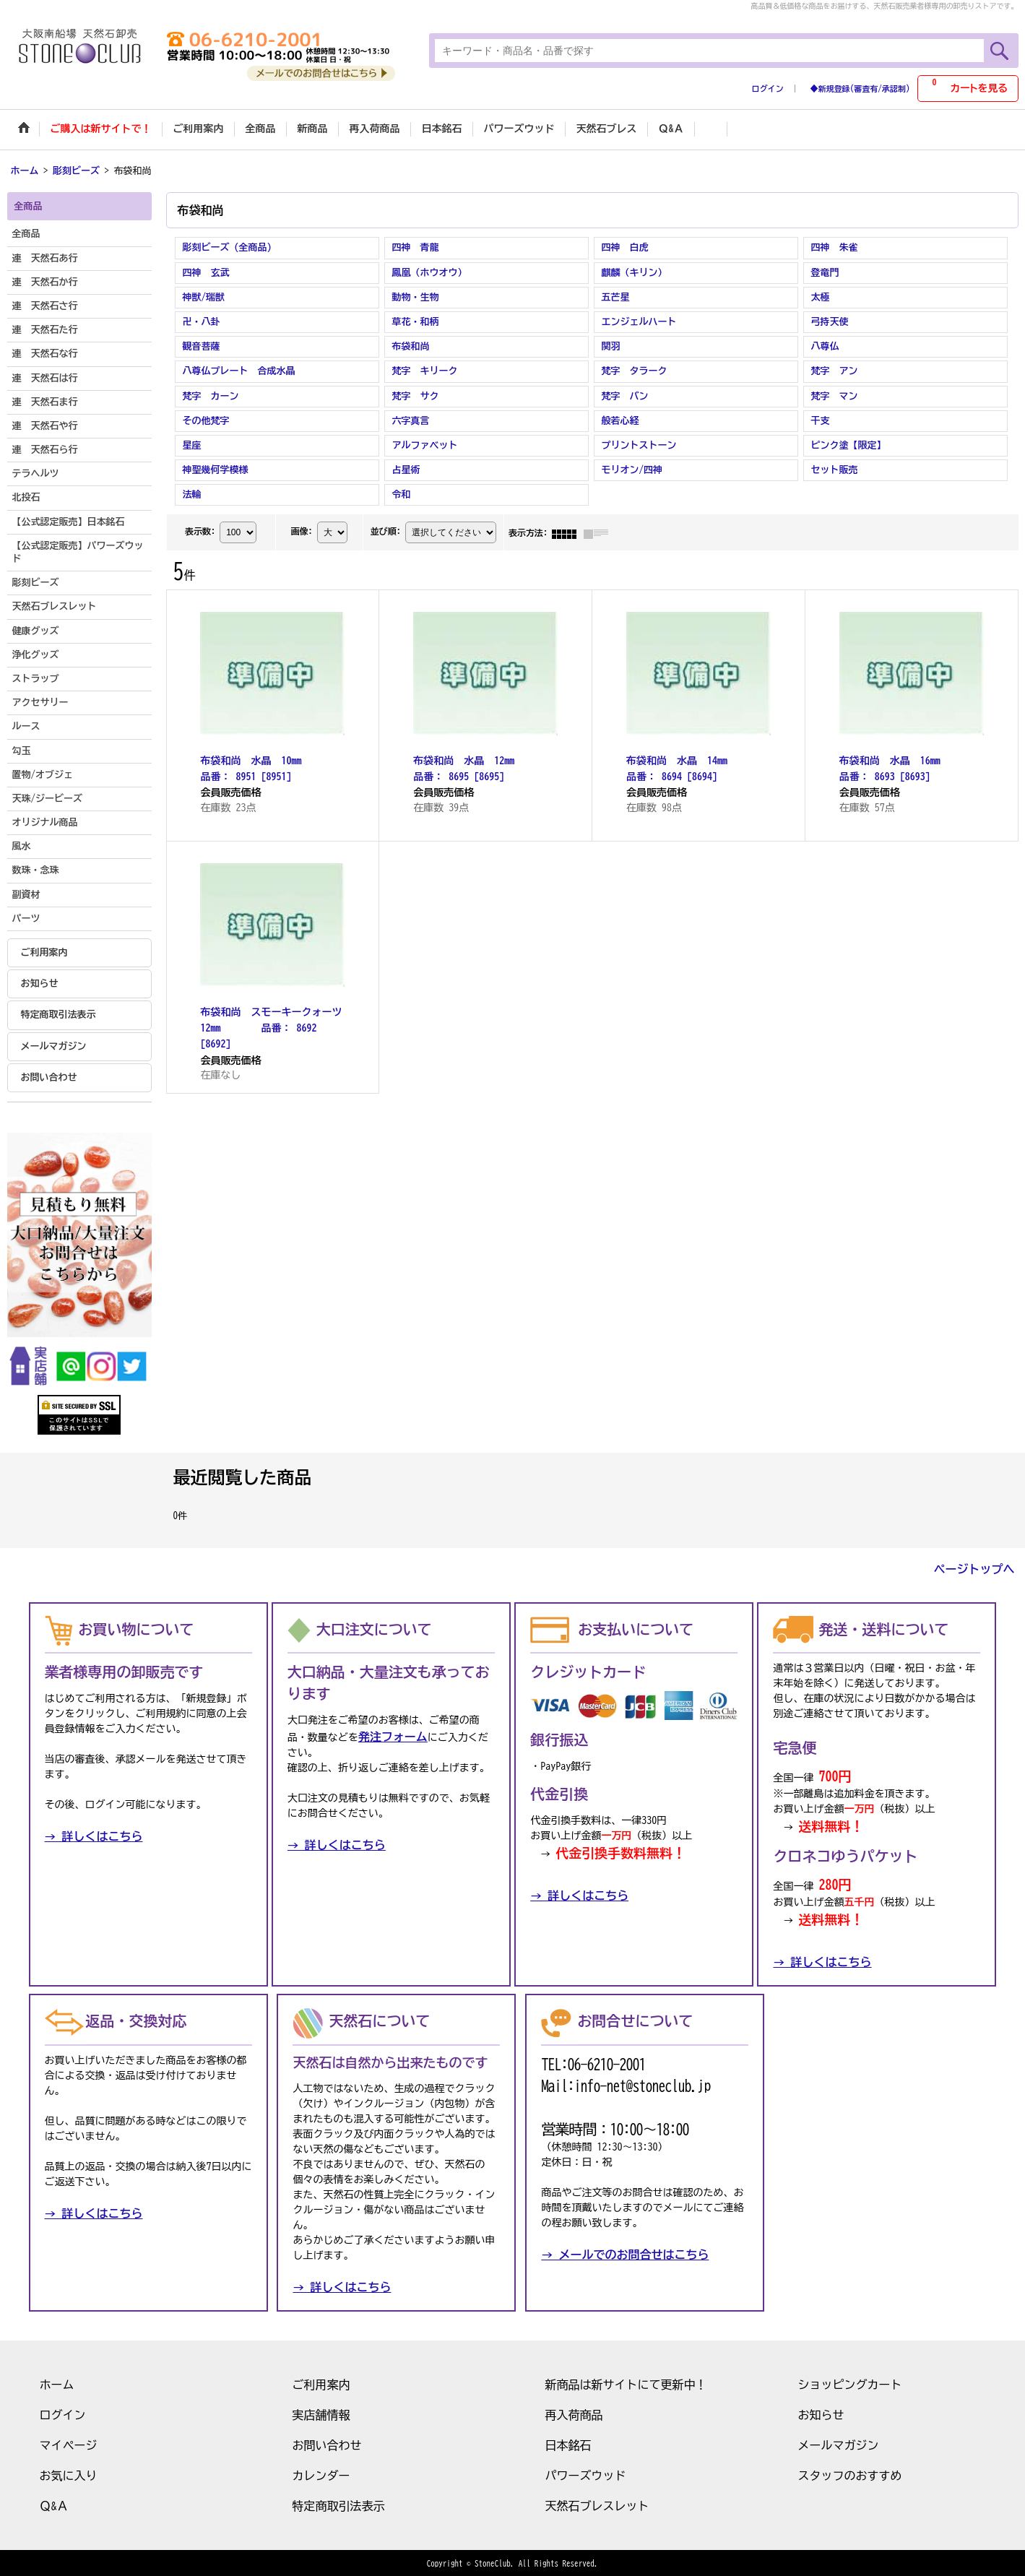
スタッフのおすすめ (850, 2474)
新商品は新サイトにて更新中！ (626, 2383)
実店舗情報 (321, 2413)
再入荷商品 (574, 2413)
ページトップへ (974, 1567)
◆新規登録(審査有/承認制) (859, 88)
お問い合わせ (49, 1076)
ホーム (57, 2383)
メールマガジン (54, 1045)
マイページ (69, 2444)
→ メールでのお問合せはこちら (625, 2253)
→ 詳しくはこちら (94, 1835)
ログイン (768, 88)
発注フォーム (393, 1736)
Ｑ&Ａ (54, 2504)
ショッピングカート (850, 2383)
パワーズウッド (585, 2474)
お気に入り (69, 2474)
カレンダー (321, 2474)
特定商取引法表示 (58, 1014)
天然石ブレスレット (597, 2504)
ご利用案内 (44, 951)
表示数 (200, 530)
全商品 (26, 233)
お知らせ (40, 982)
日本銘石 (568, 2444)
